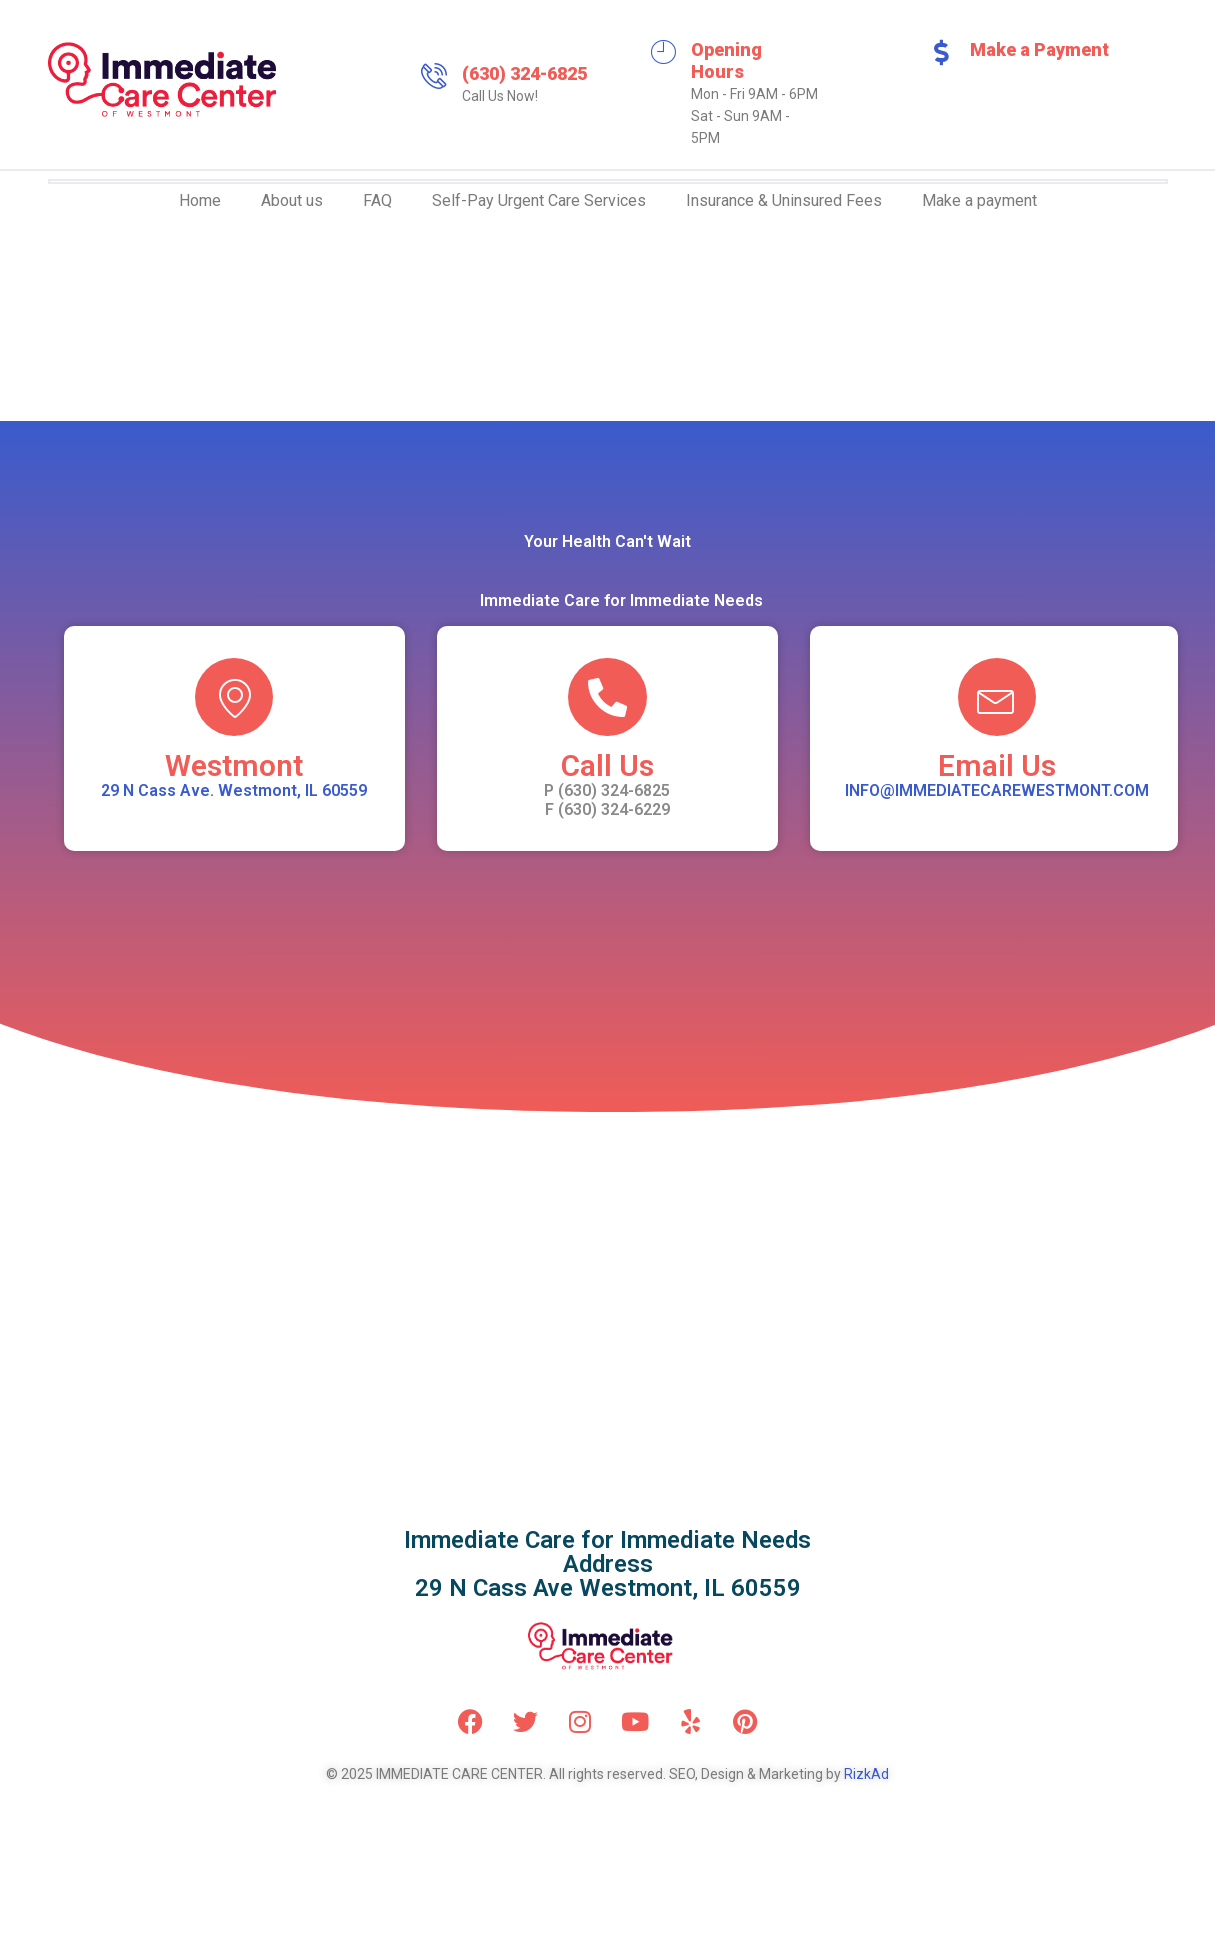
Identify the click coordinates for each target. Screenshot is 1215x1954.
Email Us (997, 767)
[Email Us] (997, 698)
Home (200, 200)
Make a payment (979, 200)
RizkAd (866, 1776)
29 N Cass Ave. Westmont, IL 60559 (234, 792)
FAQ (377, 200)
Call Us (607, 767)
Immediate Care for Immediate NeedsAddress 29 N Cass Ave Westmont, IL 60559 (607, 1566)
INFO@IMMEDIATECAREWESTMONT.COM (997, 792)
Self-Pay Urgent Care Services (539, 200)
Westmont (234, 767)
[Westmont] (234, 698)
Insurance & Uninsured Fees (784, 200)
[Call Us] (607, 698)
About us (292, 200)
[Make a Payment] (942, 52)
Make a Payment (1039, 49)
